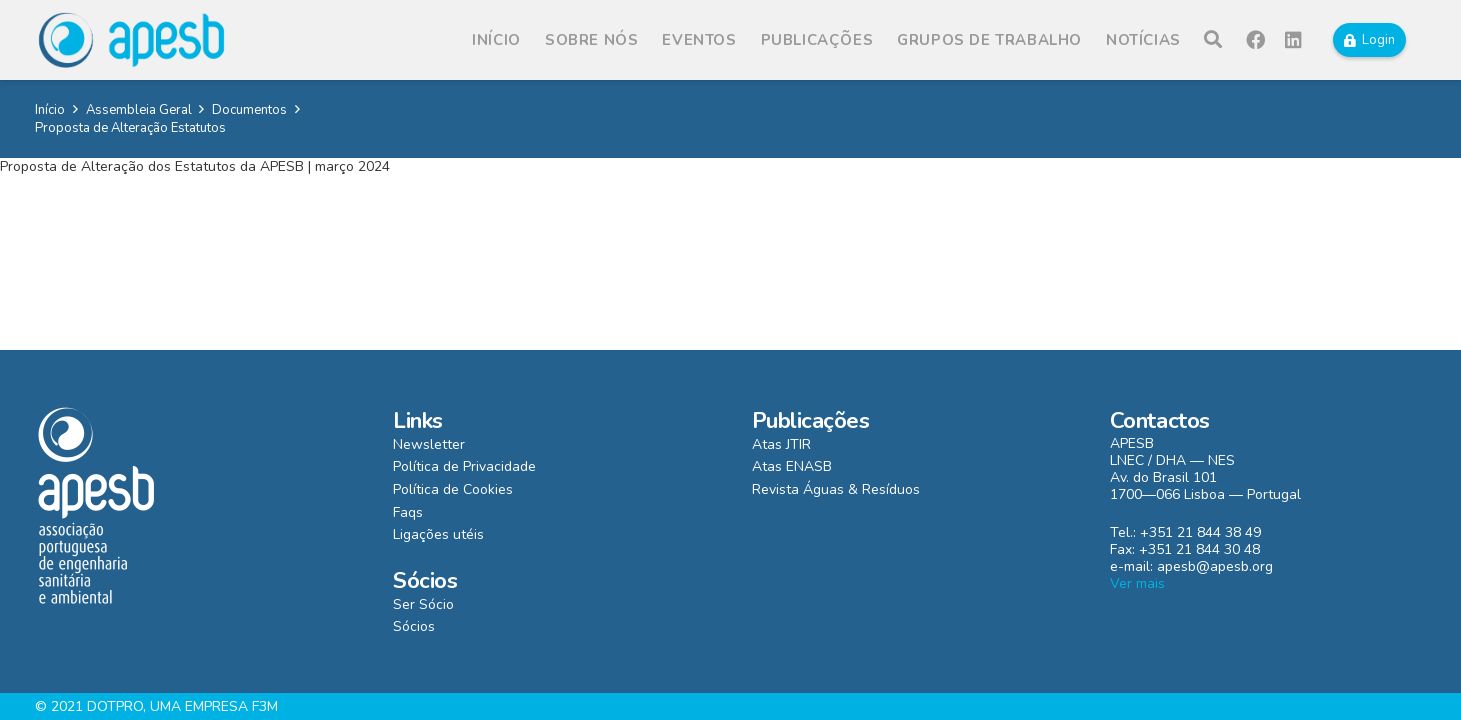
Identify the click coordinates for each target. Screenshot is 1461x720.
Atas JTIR (781, 444)
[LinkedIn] (1294, 40)
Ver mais (1137, 583)
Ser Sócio (423, 604)
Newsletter (429, 444)
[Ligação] (131, 40)
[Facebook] (1256, 40)
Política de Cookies (453, 489)
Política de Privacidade (464, 466)
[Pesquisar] (1213, 39)
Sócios (414, 626)
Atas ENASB (792, 466)
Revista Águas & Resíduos (836, 489)
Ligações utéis (438, 534)
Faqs (408, 512)
